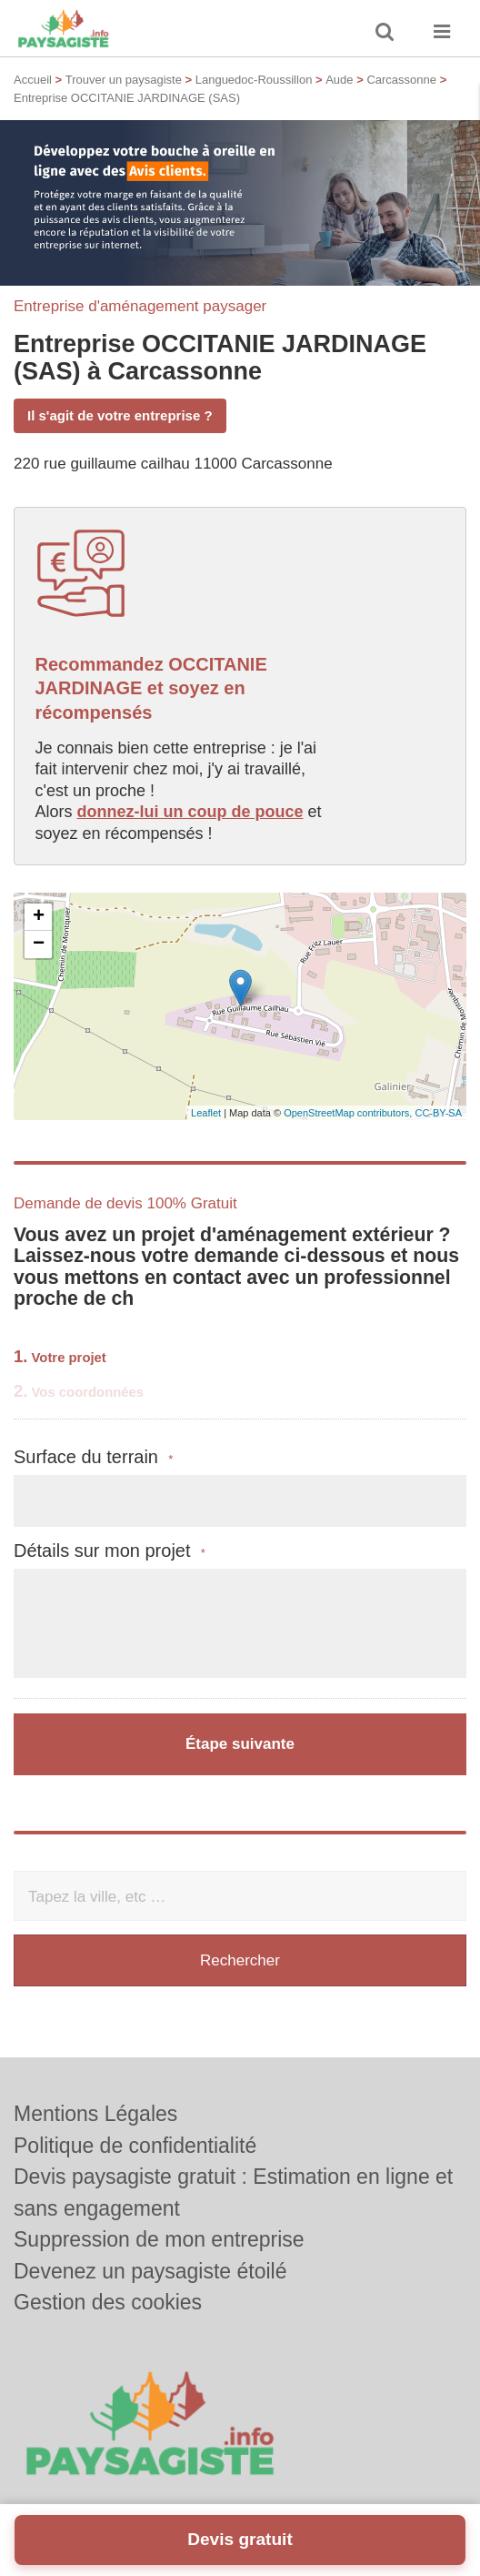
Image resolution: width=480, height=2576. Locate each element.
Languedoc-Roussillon (254, 79)
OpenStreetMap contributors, (349, 1112)
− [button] (39, 944)
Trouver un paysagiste (123, 79)
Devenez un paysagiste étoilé (150, 2271)
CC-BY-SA (438, 1112)
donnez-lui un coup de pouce (190, 812)
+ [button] (39, 917)
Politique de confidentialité (135, 2145)
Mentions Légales (95, 2114)
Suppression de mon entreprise (159, 2239)
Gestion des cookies (108, 2302)
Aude (339, 79)
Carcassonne (401, 79)
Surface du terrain (93, 1457)
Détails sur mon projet (109, 1551)
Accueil (33, 79)
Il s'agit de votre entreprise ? (120, 415)
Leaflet (206, 1112)
